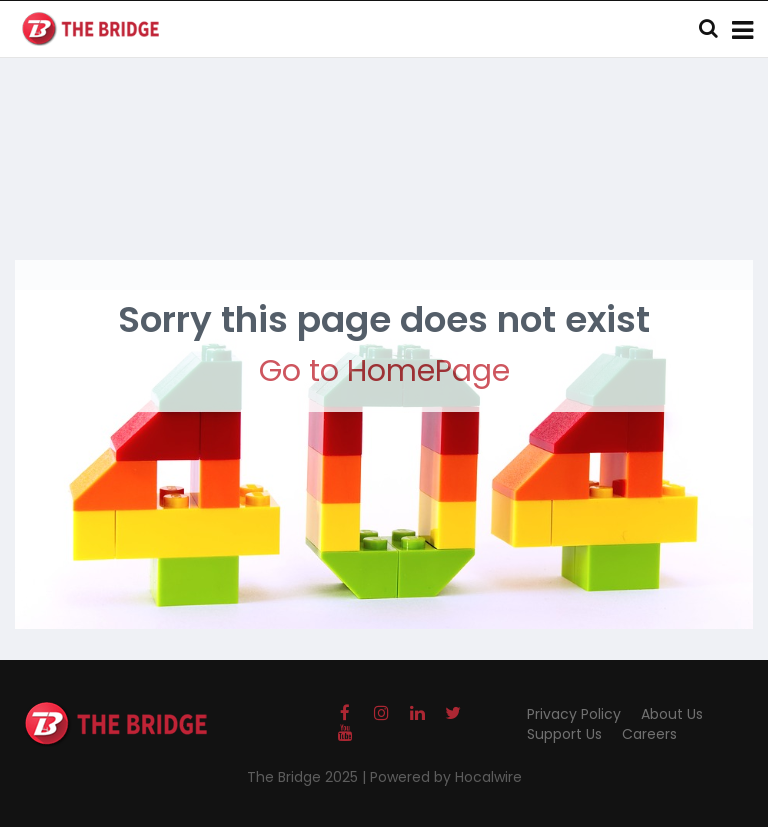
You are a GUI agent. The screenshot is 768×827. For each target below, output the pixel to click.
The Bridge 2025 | (308, 777)
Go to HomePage (384, 371)
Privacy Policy (574, 714)
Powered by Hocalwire (446, 777)
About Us (672, 714)
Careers (649, 734)
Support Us (564, 734)
